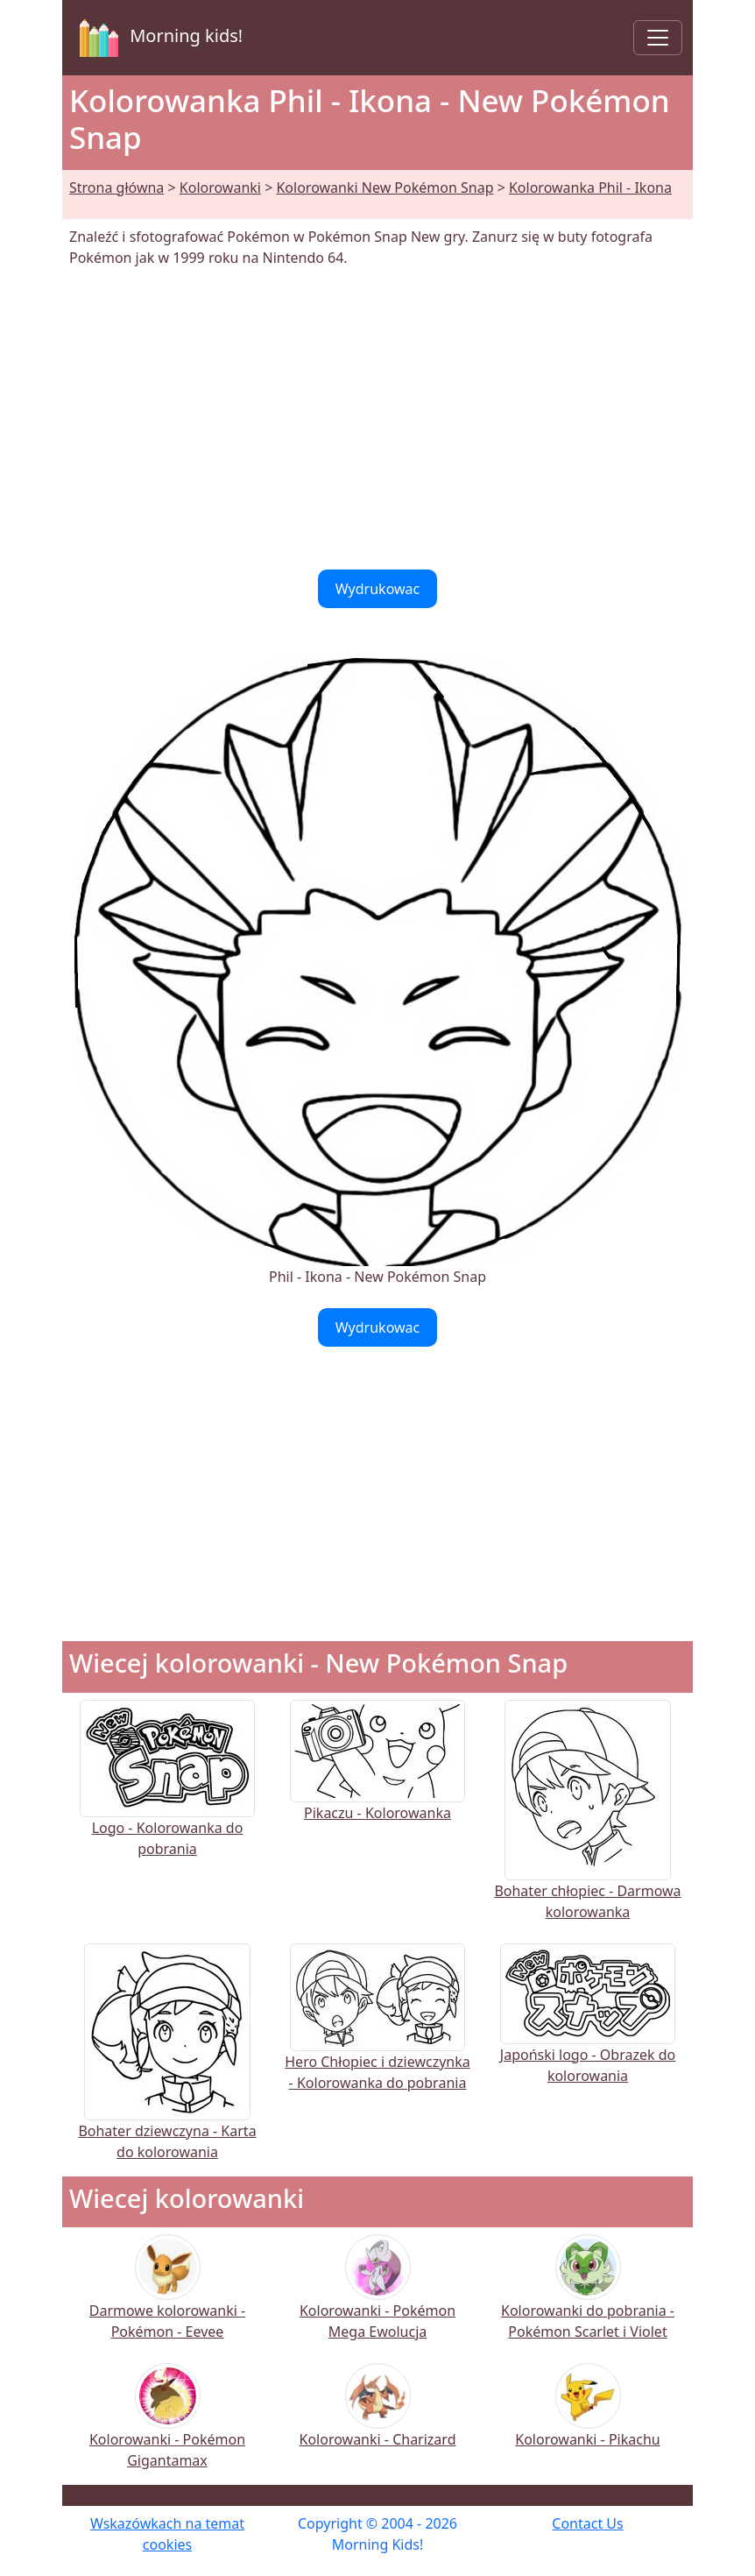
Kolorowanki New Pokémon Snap (384, 187)
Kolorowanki (220, 187)
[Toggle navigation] (657, 37)
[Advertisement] (377, 418)
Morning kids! (158, 37)
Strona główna (116, 187)
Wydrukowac (377, 588)
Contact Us (587, 2523)
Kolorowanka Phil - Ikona (590, 187)
